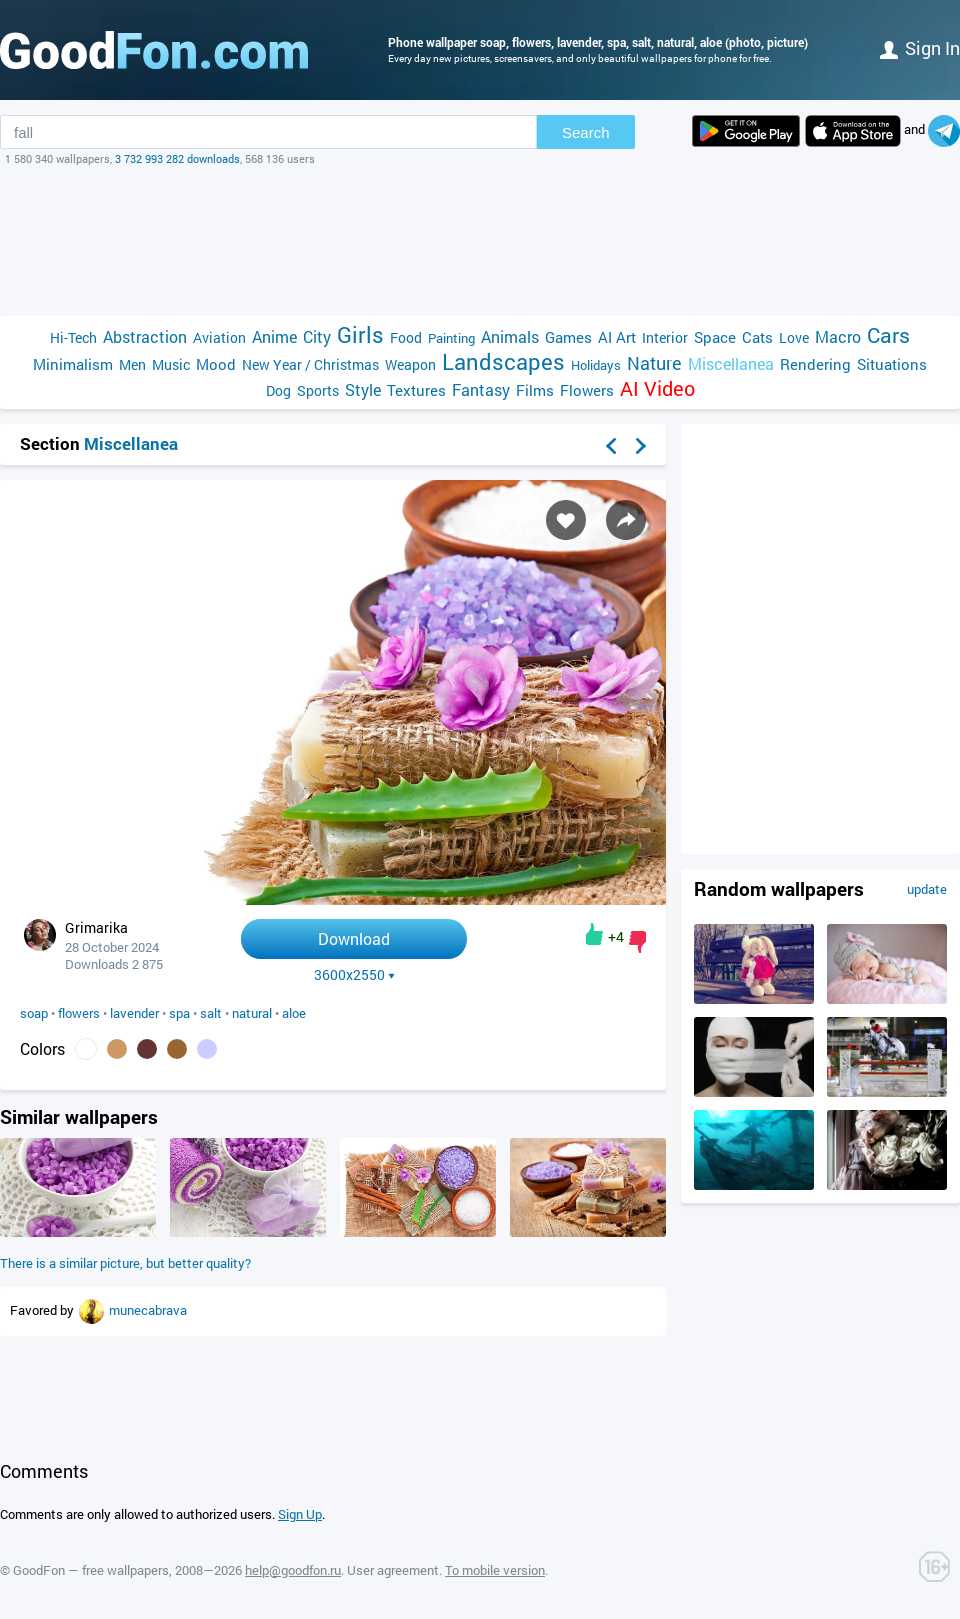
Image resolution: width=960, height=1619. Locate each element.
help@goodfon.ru (293, 1570)
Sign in (920, 48)
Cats (757, 337)
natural (252, 1013)
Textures (416, 390)
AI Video (657, 388)
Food (406, 337)
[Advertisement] (480, 241)
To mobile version (495, 1570)
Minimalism (73, 364)
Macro (838, 336)
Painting (451, 338)
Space (715, 337)
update (927, 889)
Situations (892, 364)
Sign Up (300, 1514)
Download (354, 938)
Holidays (596, 365)
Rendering (815, 364)
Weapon (410, 364)
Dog (278, 390)
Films (535, 390)
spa (179, 1013)
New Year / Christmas (310, 364)
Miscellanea (731, 363)
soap (34, 1013)
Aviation (219, 337)
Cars (888, 335)
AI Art (617, 337)
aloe (294, 1013)
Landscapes (503, 361)
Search (586, 132)
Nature (654, 363)
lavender (134, 1013)
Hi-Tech (73, 337)
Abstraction (145, 336)
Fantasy (481, 389)
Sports (318, 390)
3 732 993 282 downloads (177, 158)
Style (363, 389)
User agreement (393, 1570)
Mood (216, 364)
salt (211, 1013)
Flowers (587, 390)
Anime (274, 336)
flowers (79, 1013)
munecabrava (148, 1310)
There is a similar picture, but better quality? (125, 1263)
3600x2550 (354, 975)
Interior (665, 337)
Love (794, 337)
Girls (360, 334)
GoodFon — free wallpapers (91, 1570)
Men (132, 364)
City (317, 336)
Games (568, 337)
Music (171, 364)
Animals (510, 336)
